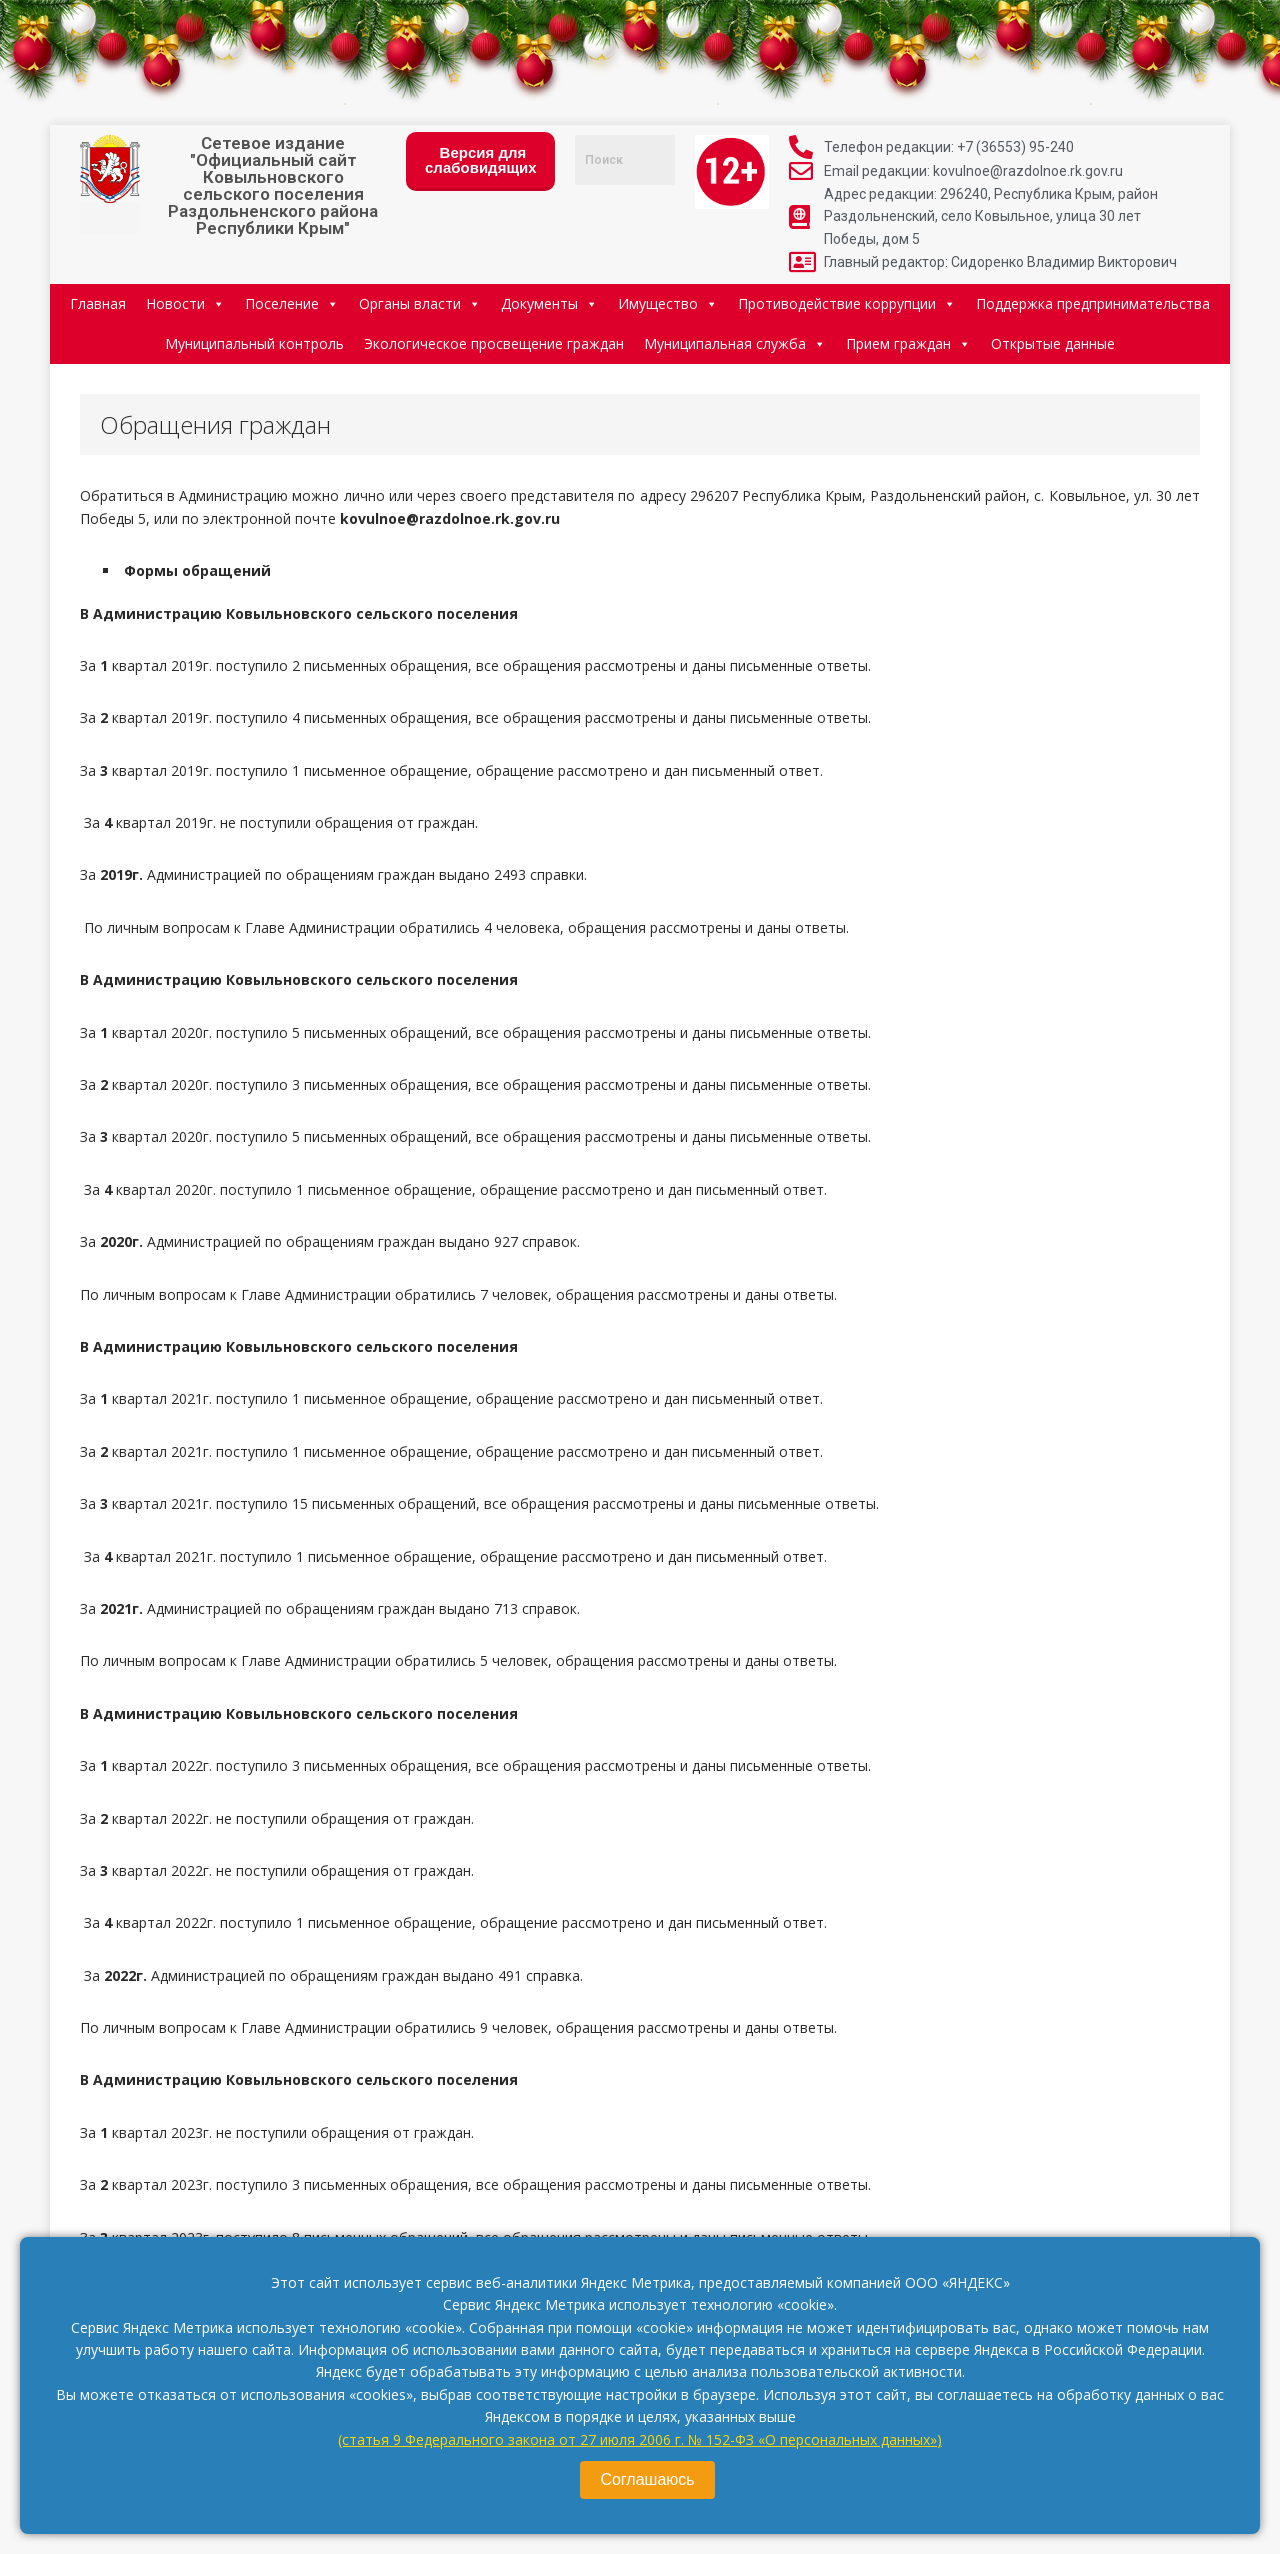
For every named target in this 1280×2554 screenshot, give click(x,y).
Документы (549, 303)
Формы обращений (195, 570)
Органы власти (420, 303)
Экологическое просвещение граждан (494, 343)
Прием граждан (908, 343)
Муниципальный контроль (254, 343)
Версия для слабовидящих (481, 160)
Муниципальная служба (735, 343)
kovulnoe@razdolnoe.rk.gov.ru (450, 518)
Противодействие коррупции (847, 303)
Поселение (292, 303)
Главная (98, 303)
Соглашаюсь (647, 2479)
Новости (185, 303)
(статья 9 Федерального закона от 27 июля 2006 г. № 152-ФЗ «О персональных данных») (640, 2439)
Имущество (668, 303)
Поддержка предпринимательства (1093, 303)
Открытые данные (1053, 343)
